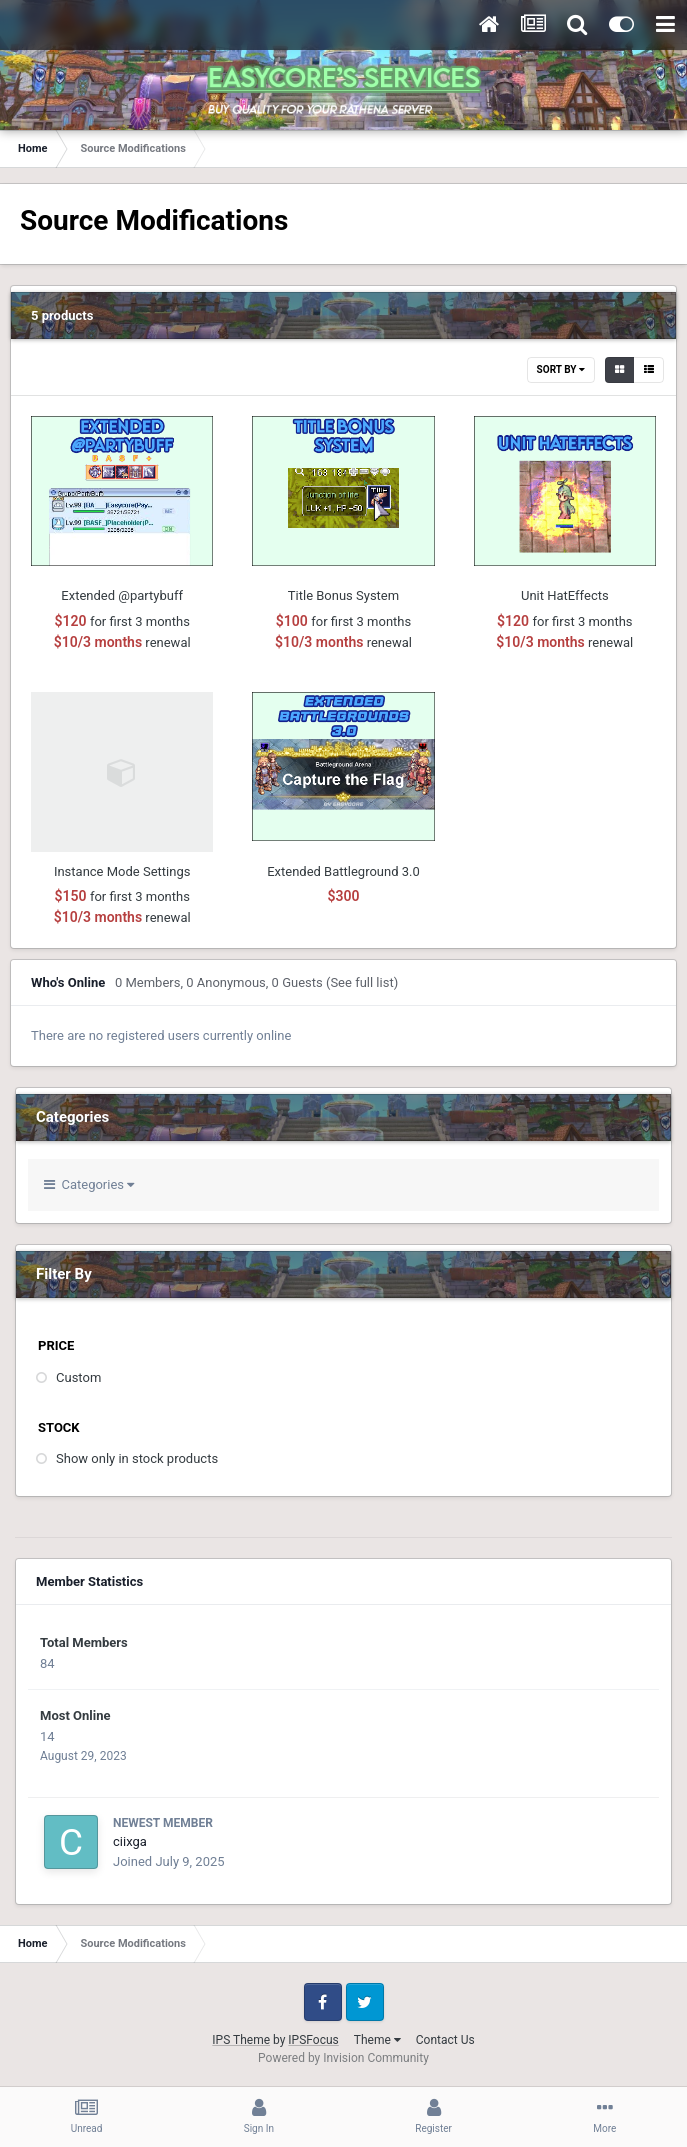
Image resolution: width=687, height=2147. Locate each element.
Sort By (561, 369)
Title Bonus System (343, 595)
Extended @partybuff (122, 595)
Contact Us (445, 2040)
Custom (78, 1377)
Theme (377, 2040)
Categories (89, 1184)
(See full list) (362, 982)
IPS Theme (241, 2040)
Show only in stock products (137, 1458)
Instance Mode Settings (122, 871)
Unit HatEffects (565, 595)
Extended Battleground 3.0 (343, 871)
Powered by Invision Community (343, 2058)
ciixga (130, 1841)
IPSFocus (313, 2040)
